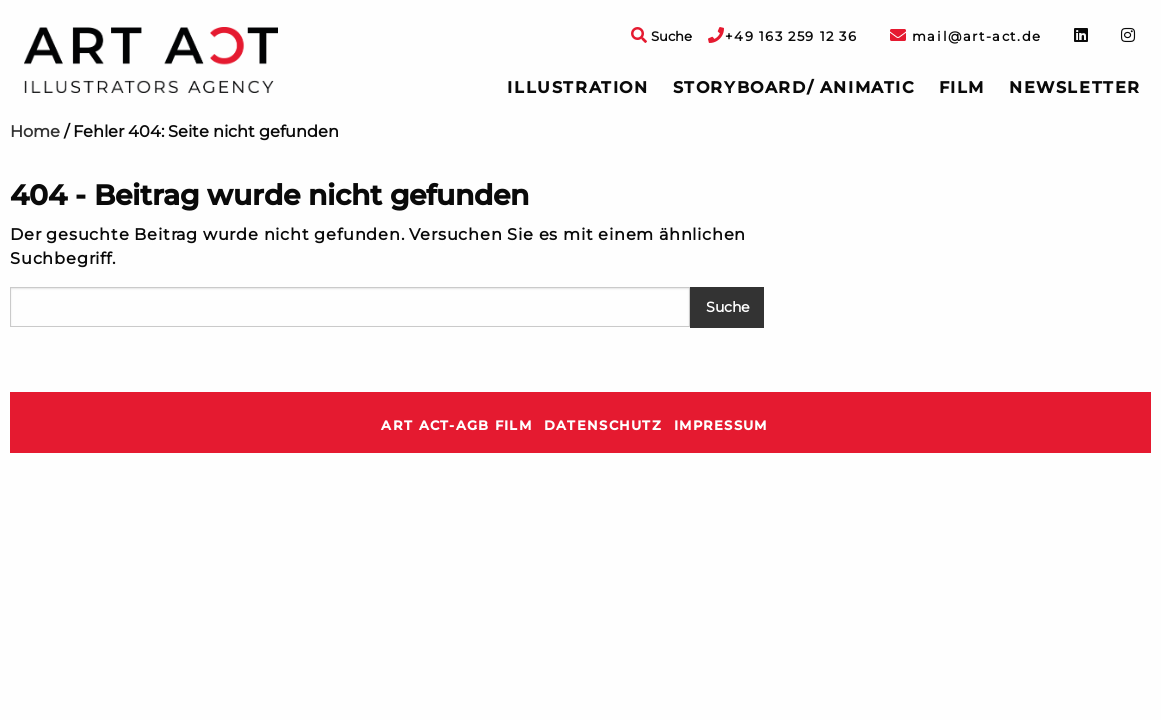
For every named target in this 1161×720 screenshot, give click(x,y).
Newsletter (1075, 87)
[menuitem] (577, 88)
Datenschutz (603, 425)
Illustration (577, 87)
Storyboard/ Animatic (794, 87)
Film (962, 87)
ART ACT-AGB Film (456, 425)
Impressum (721, 425)
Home (35, 131)
